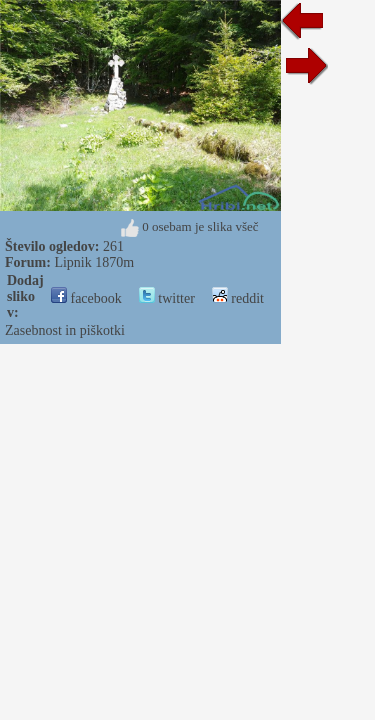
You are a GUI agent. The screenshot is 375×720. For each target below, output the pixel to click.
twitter (167, 298)
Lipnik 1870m (94, 262)
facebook (86, 298)
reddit (238, 298)
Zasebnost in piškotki (65, 330)
